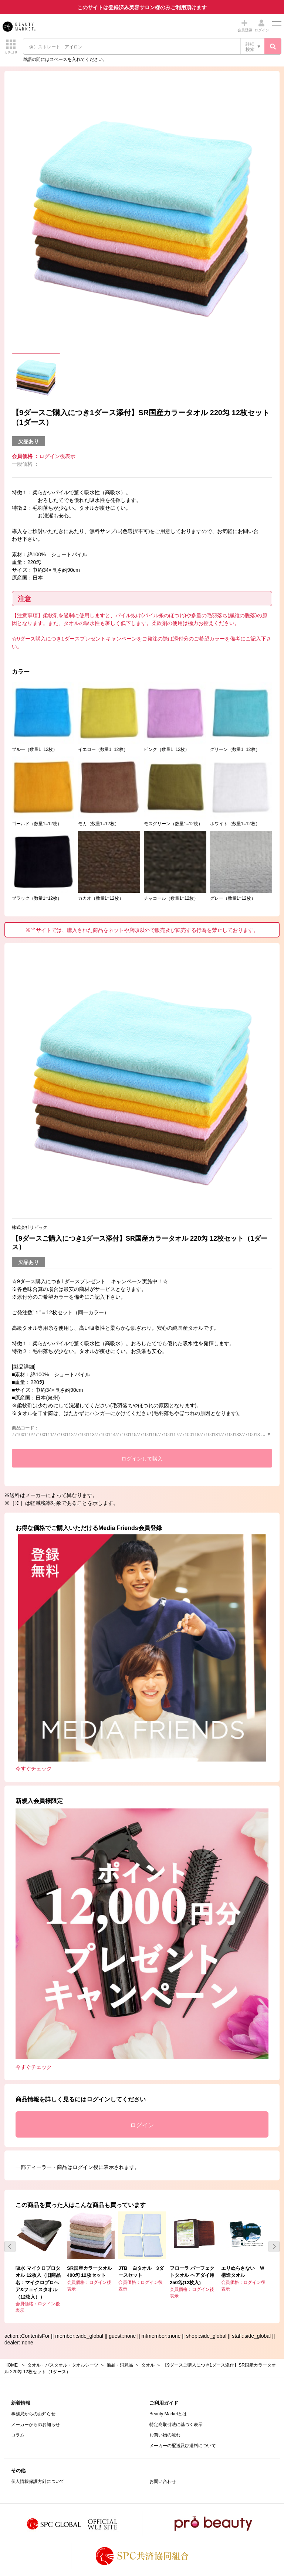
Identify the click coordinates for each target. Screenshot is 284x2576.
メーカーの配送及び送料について (182, 2445)
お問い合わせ (162, 2481)
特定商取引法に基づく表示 (176, 2424)
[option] (142, 219)
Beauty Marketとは (168, 2413)
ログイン (142, 2125)
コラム (17, 2434)
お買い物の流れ (164, 2434)
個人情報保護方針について (37, 2481)
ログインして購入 (142, 1459)
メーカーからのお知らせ (35, 2424)
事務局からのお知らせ (33, 2413)
